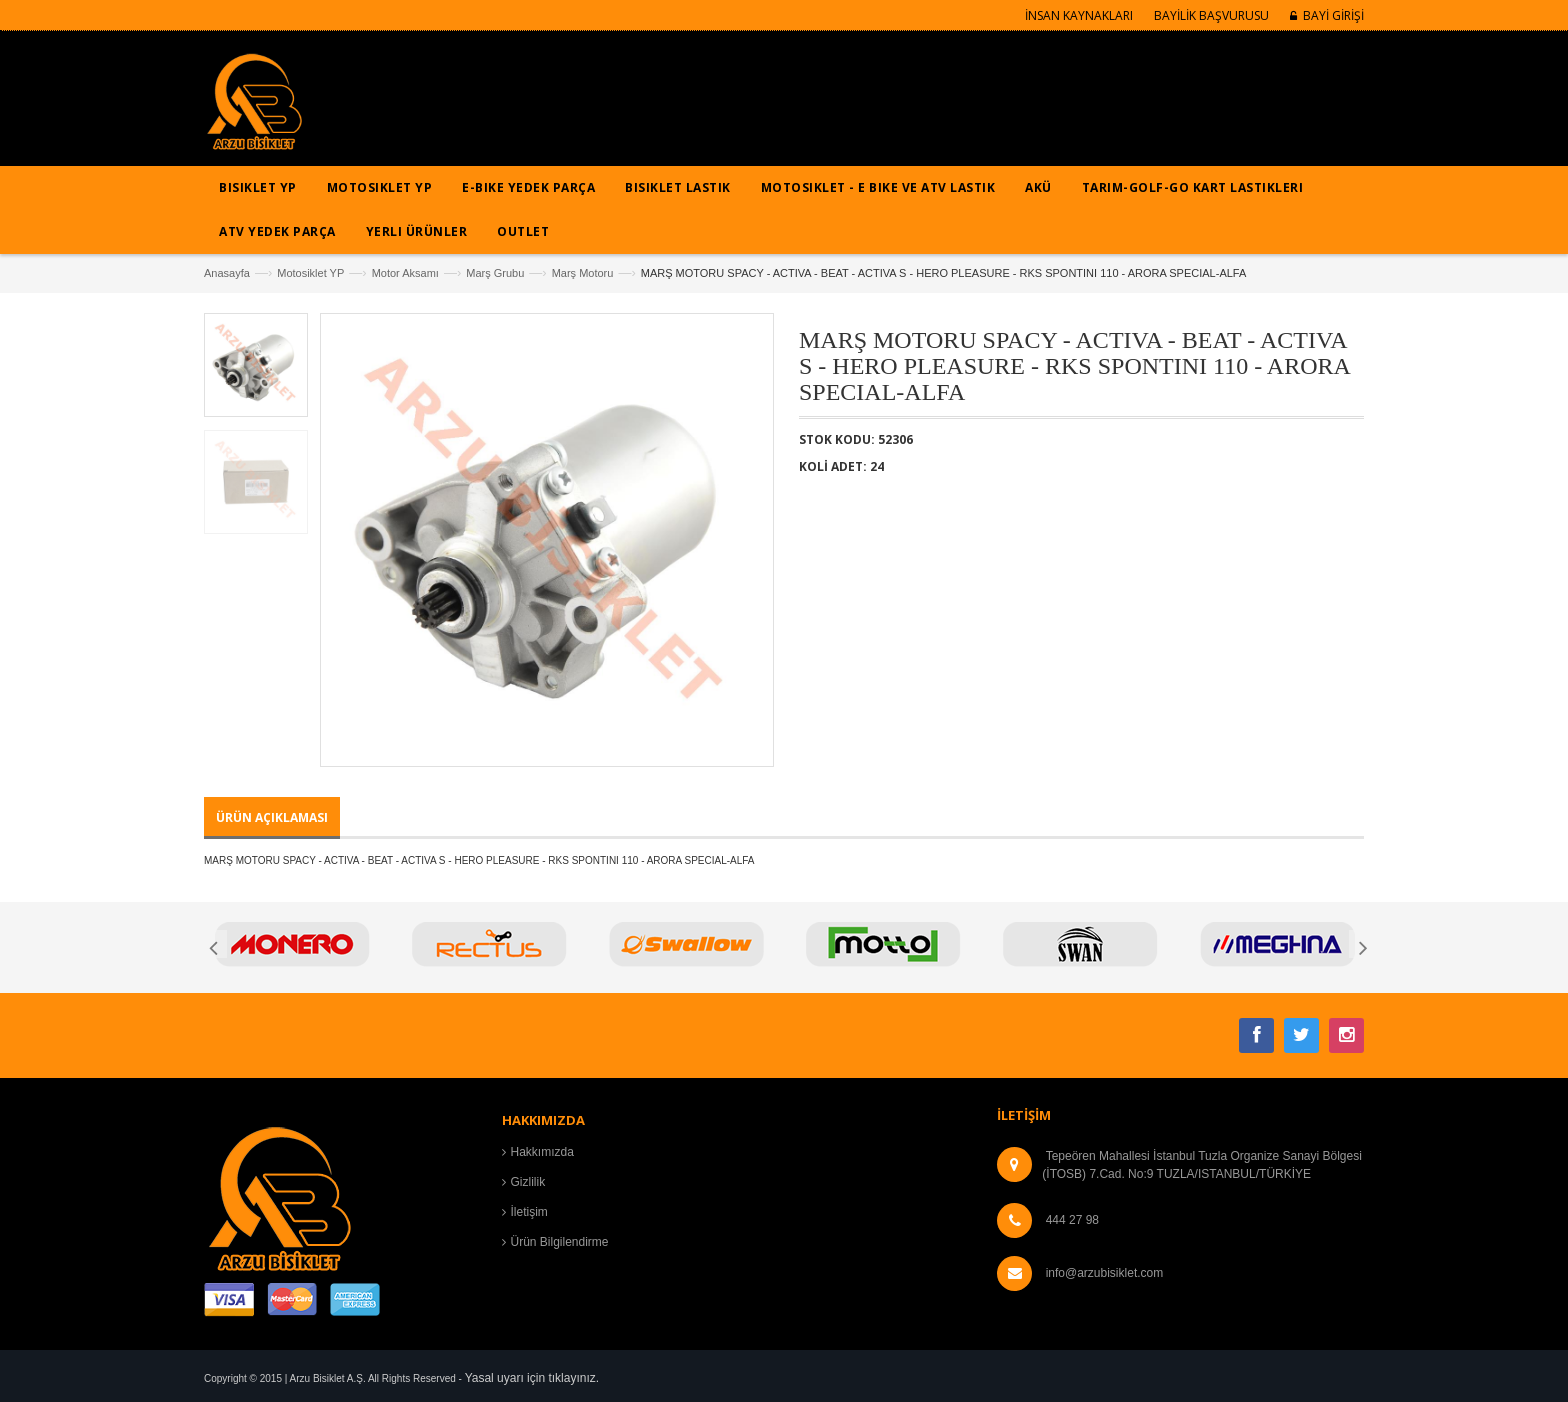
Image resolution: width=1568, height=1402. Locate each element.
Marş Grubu (495, 273)
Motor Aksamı (405, 273)
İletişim (529, 1212)
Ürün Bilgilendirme (560, 1242)
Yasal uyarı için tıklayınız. (532, 1378)
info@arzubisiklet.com (1105, 1273)
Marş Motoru (583, 273)
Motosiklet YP (310, 273)
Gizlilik (528, 1182)
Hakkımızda (542, 1152)
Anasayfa (227, 273)
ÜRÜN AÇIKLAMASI (272, 817)
